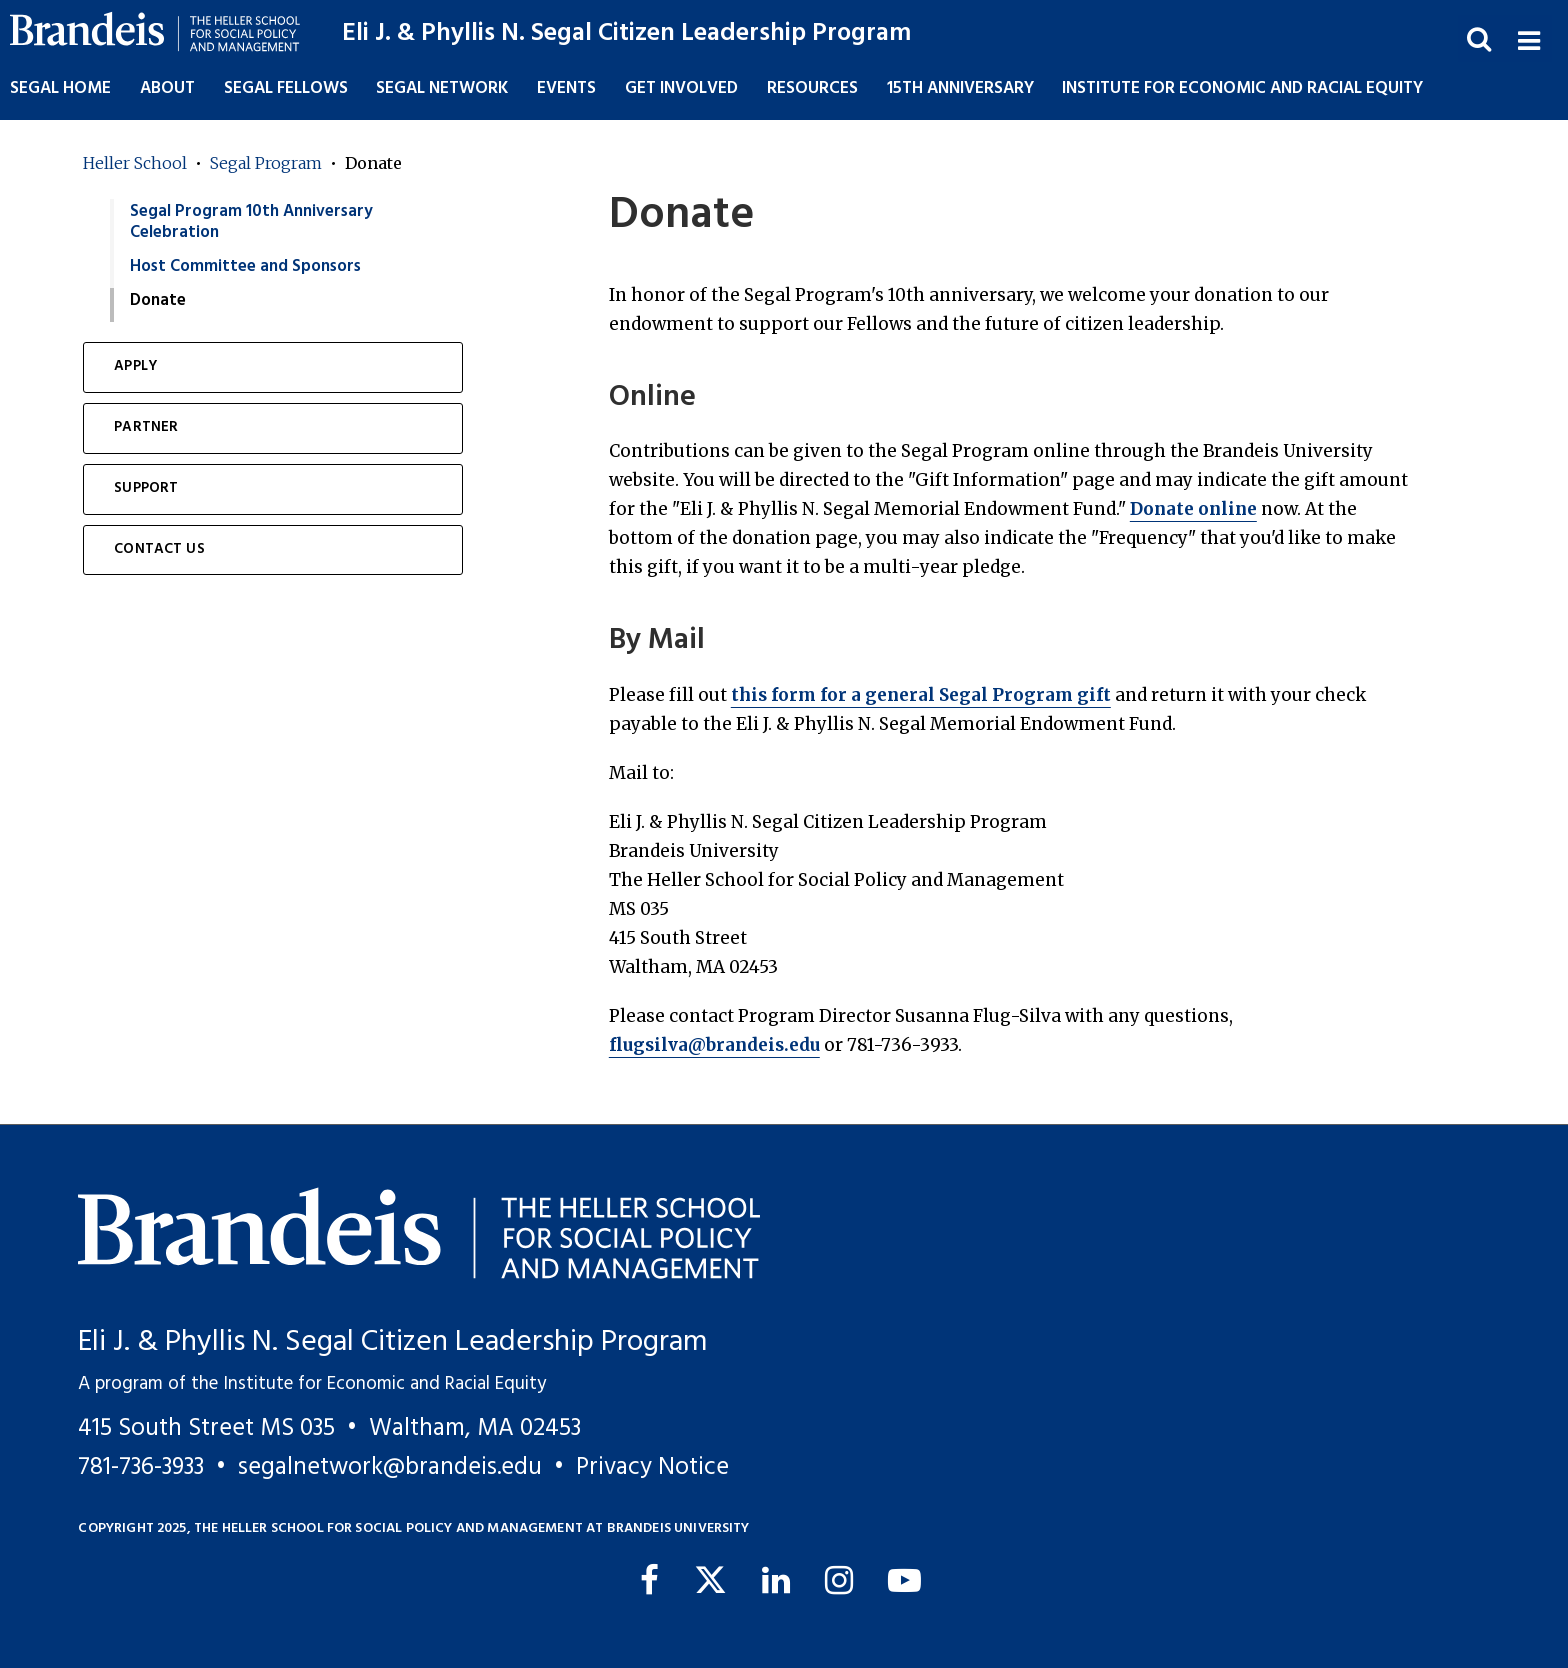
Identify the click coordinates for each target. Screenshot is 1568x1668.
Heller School (135, 163)
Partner (146, 427)
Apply (135, 366)
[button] (1528, 38)
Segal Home (60, 88)
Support (146, 488)
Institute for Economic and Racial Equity (1242, 88)
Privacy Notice (652, 1467)
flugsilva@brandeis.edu (714, 1045)
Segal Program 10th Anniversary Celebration (251, 222)
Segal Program (266, 163)
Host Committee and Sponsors (245, 266)
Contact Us (159, 549)
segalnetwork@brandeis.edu (390, 1467)
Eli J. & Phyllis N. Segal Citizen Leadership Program (626, 33)
